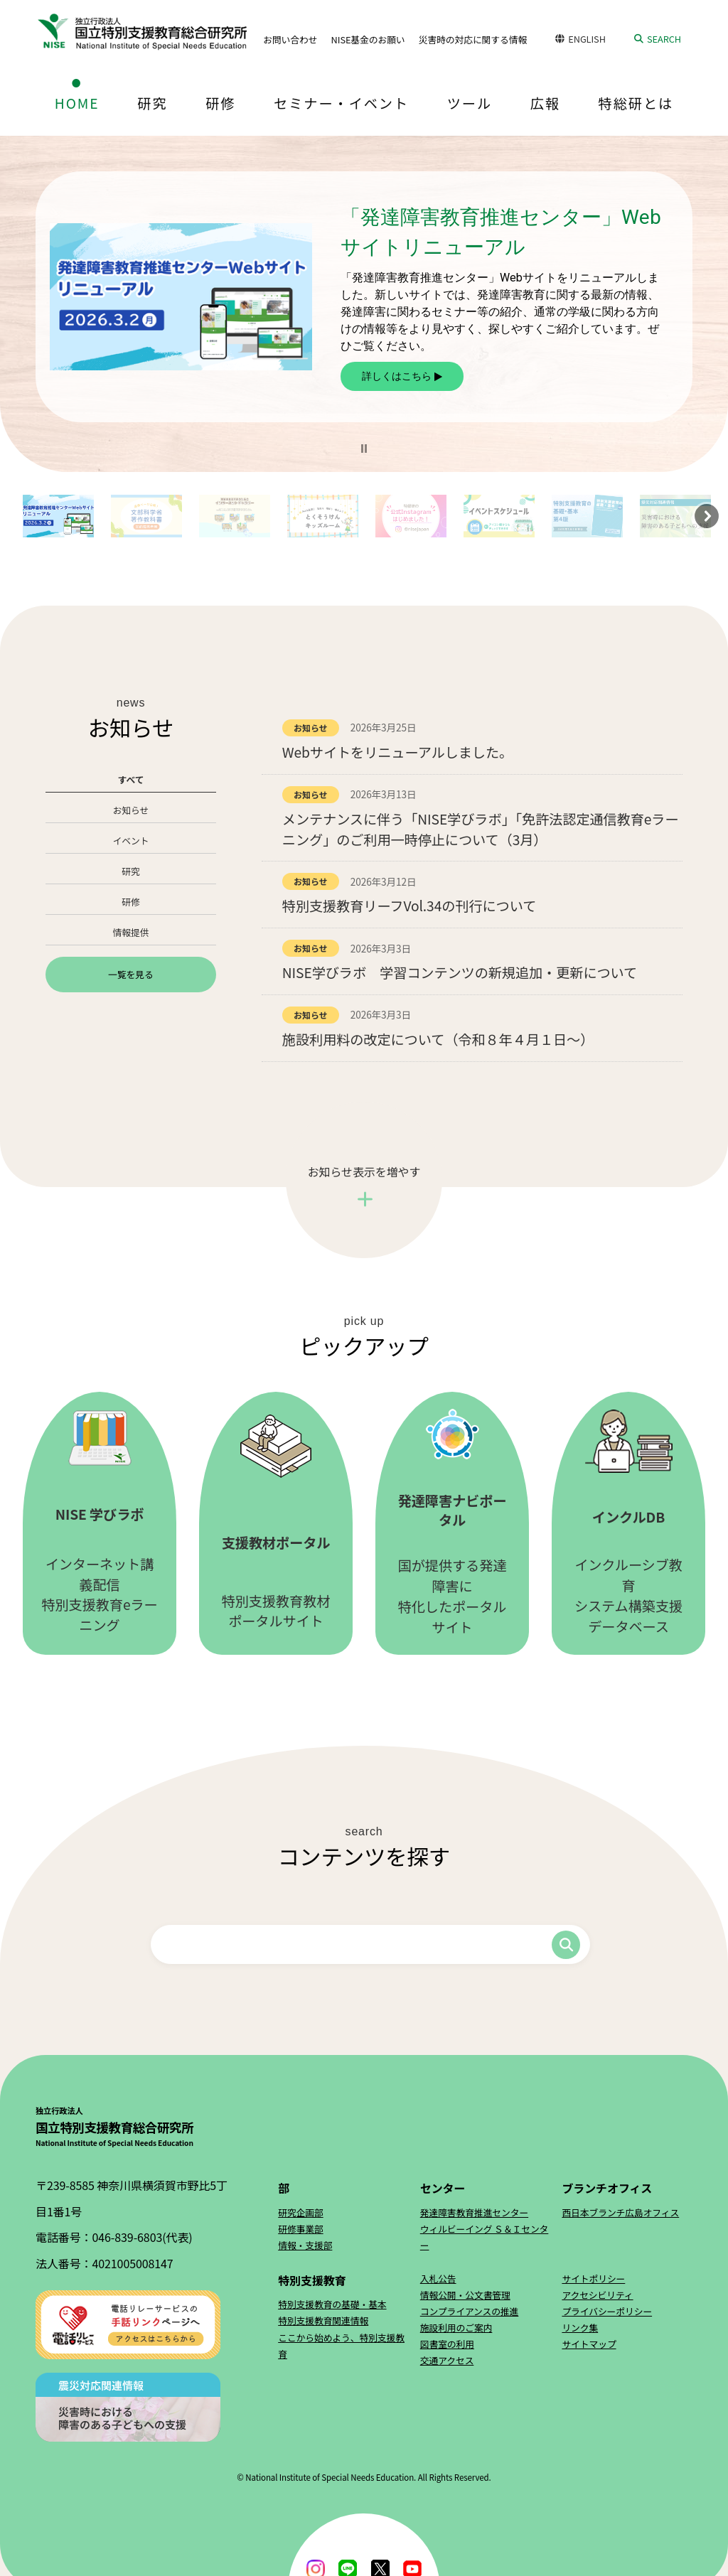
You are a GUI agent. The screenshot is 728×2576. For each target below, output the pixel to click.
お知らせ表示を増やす (364, 1171)
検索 (566, 1945)
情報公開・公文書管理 (465, 2295)
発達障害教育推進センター (474, 2212)
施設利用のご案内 (456, 2327)
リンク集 (580, 2327)
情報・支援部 (305, 2245)
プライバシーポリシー (607, 2311)
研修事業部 (300, 2229)
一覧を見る (130, 974)
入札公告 (438, 2278)
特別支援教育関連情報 (323, 2320)
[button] (364, 448)
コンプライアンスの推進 (469, 2311)
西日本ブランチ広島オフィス (620, 2212)
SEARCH (664, 38)
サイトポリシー (593, 2278)
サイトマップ (589, 2344)
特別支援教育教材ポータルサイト (276, 1523)
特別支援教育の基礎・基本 (332, 2304)
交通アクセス (447, 2360)
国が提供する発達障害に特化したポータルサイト (452, 1523)
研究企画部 (300, 2212)
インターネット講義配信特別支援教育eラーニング (99, 1522)
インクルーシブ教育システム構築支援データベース (628, 1523)
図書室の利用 (447, 2344)
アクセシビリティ (597, 2295)
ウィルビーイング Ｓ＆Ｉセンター (484, 2237)
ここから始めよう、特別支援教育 (341, 2346)
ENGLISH (587, 38)
